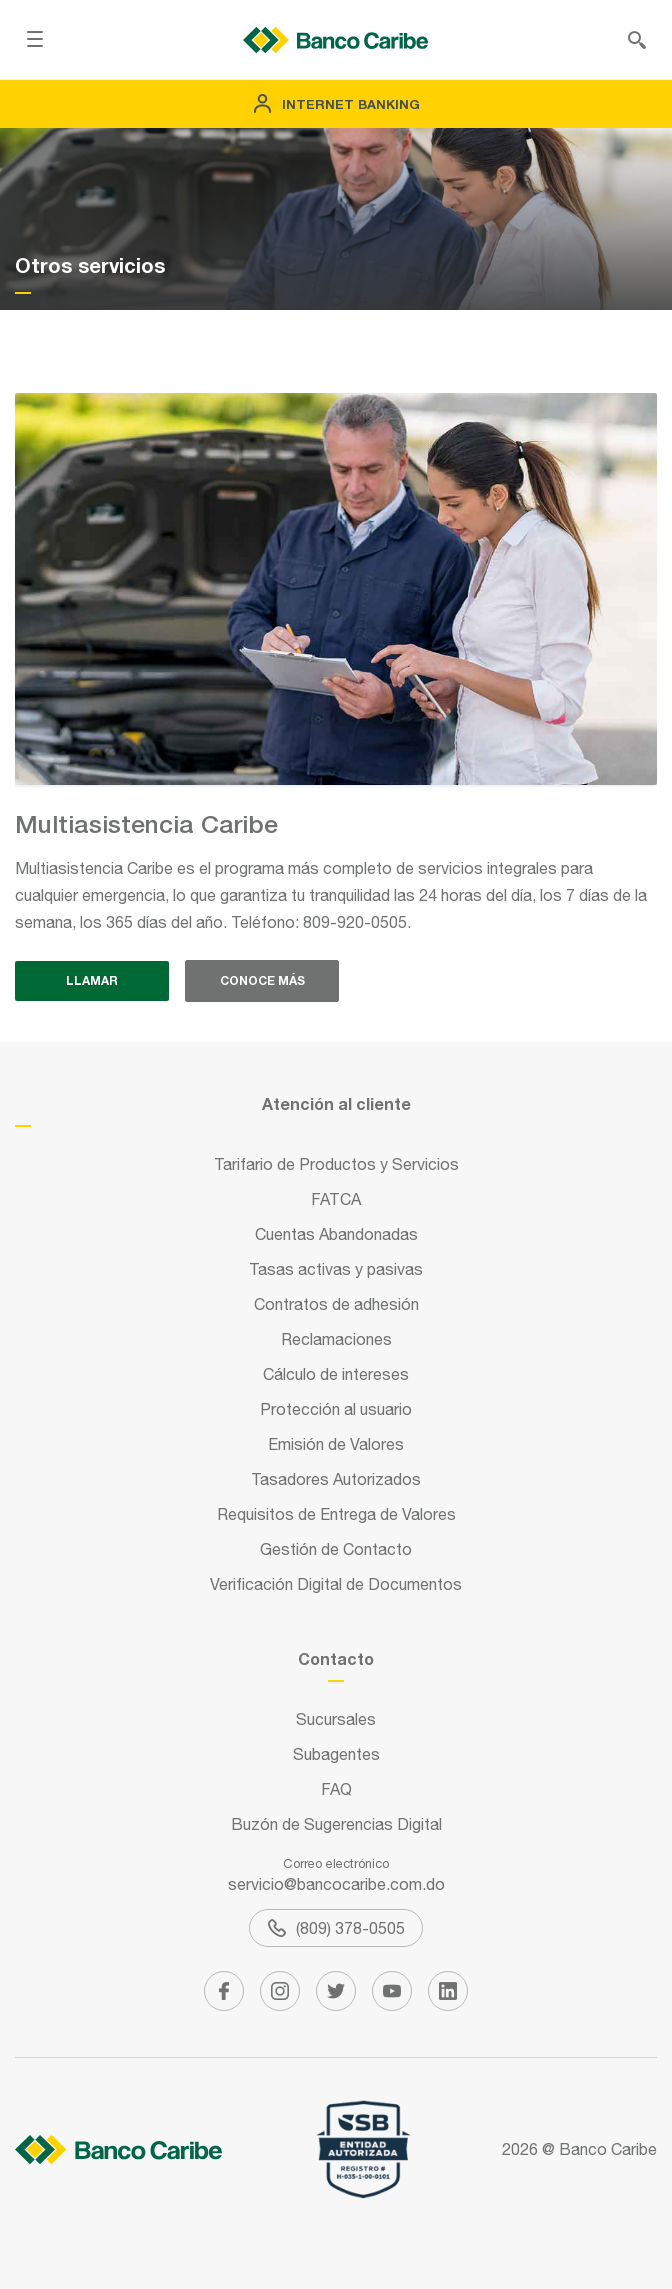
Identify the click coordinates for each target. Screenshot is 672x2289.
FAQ (336, 1789)
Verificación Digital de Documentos (336, 1584)
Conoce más (262, 980)
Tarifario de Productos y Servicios (336, 1164)
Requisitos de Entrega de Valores (336, 1514)
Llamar (92, 980)
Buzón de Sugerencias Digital (336, 1824)
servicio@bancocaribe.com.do (336, 1884)
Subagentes (336, 1754)
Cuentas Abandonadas (336, 1234)
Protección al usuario (336, 1409)
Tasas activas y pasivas (336, 1269)
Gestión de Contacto (336, 1549)
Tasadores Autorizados (336, 1479)
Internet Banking (336, 104)
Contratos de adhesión (336, 1304)
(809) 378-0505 (336, 1928)
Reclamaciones (336, 1339)
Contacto (336, 1658)
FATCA (336, 1199)
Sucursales (336, 1719)
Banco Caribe (608, 2149)
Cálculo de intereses (336, 1374)
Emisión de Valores (336, 1444)
